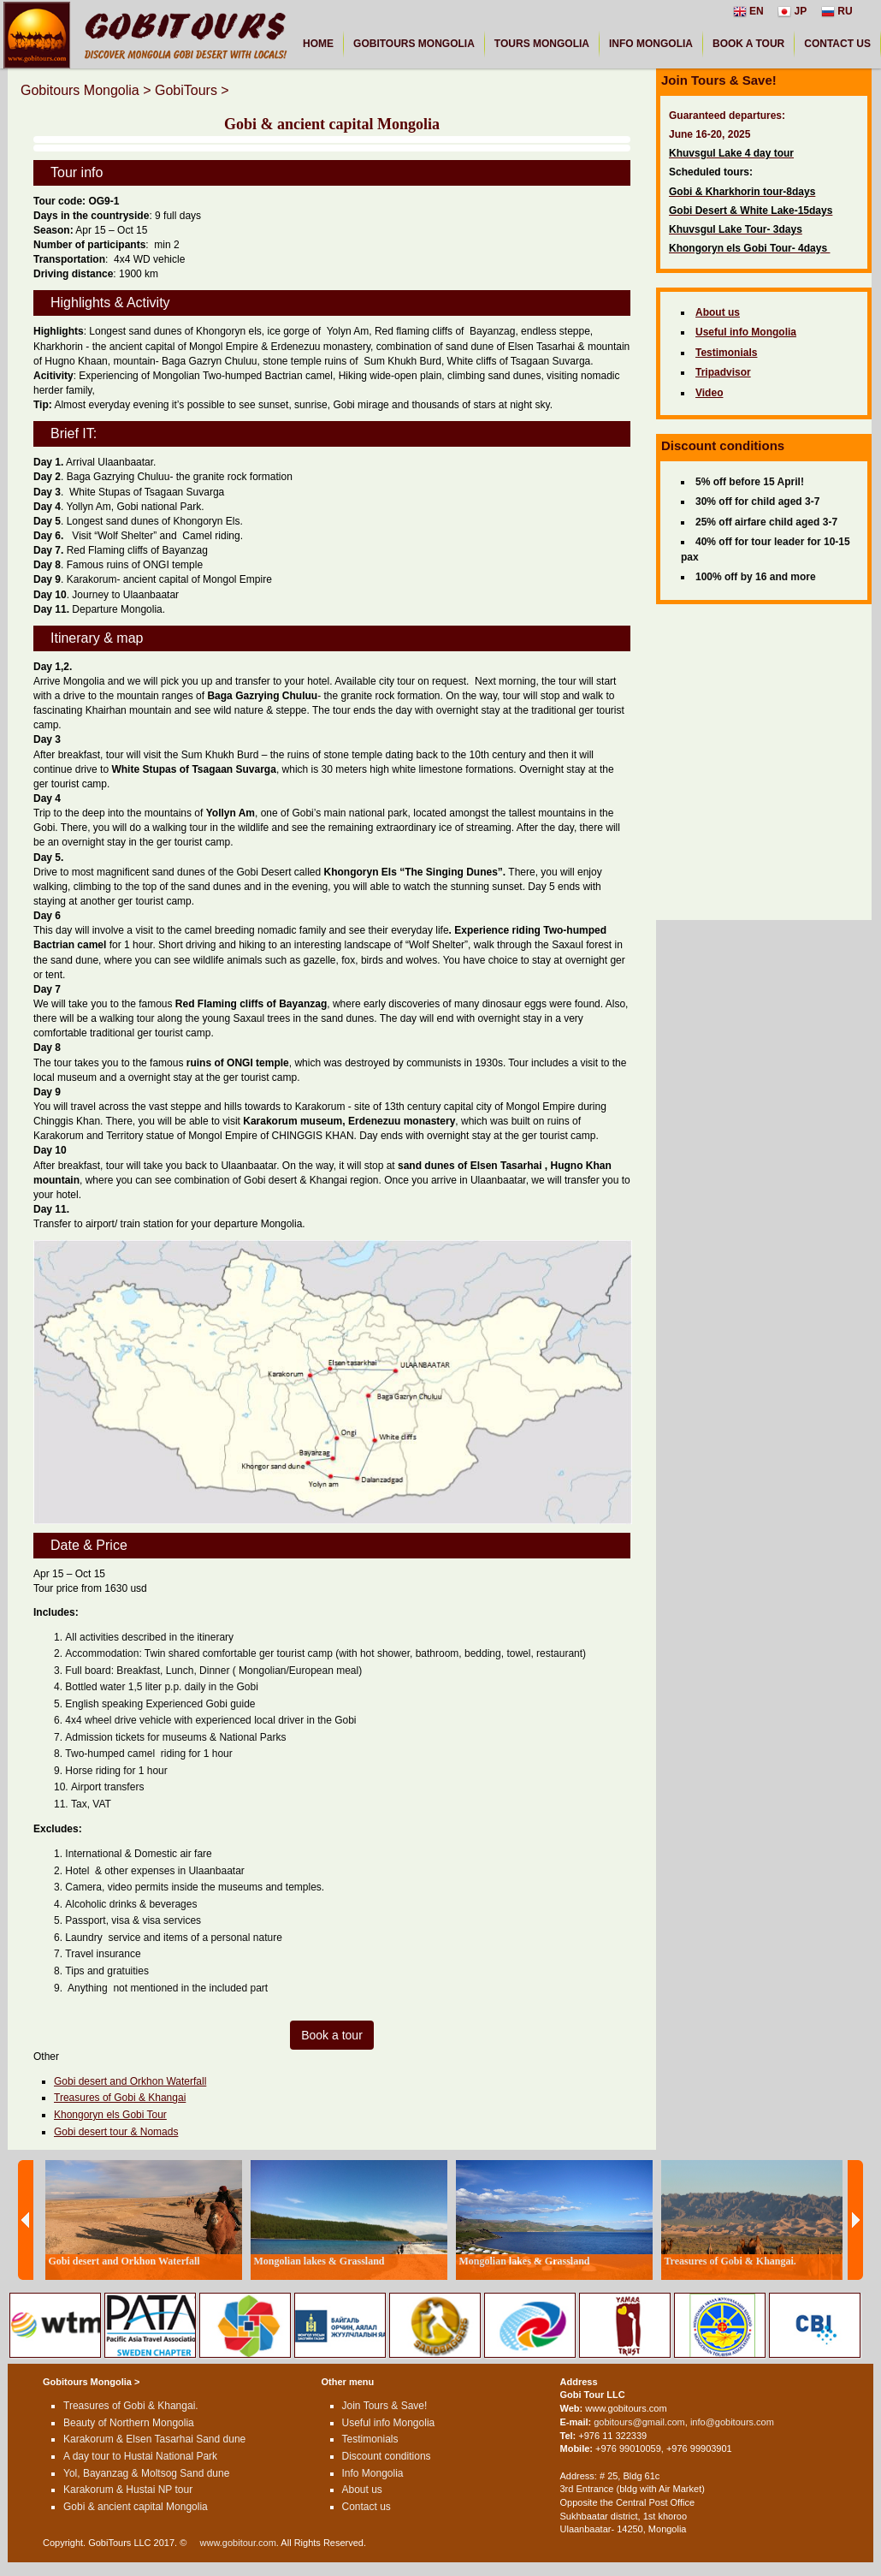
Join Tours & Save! (385, 2406)
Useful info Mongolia (388, 2423)
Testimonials (370, 2439)
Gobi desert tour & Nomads (116, 2132)
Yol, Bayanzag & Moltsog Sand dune (146, 2473)
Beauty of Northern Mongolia (128, 2423)
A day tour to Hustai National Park (140, 2456)
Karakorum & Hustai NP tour (127, 2490)
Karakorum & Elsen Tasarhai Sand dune (154, 2439)
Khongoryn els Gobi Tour (110, 2115)
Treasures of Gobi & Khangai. (130, 2406)
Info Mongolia (373, 2473)
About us (362, 2490)
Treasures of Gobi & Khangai (120, 2098)
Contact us (366, 2507)
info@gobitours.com (732, 2422)
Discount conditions (386, 2456)
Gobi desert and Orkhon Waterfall (130, 2081)
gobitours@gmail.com (639, 2422)
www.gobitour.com (238, 2542)
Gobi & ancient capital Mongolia (135, 2507)
